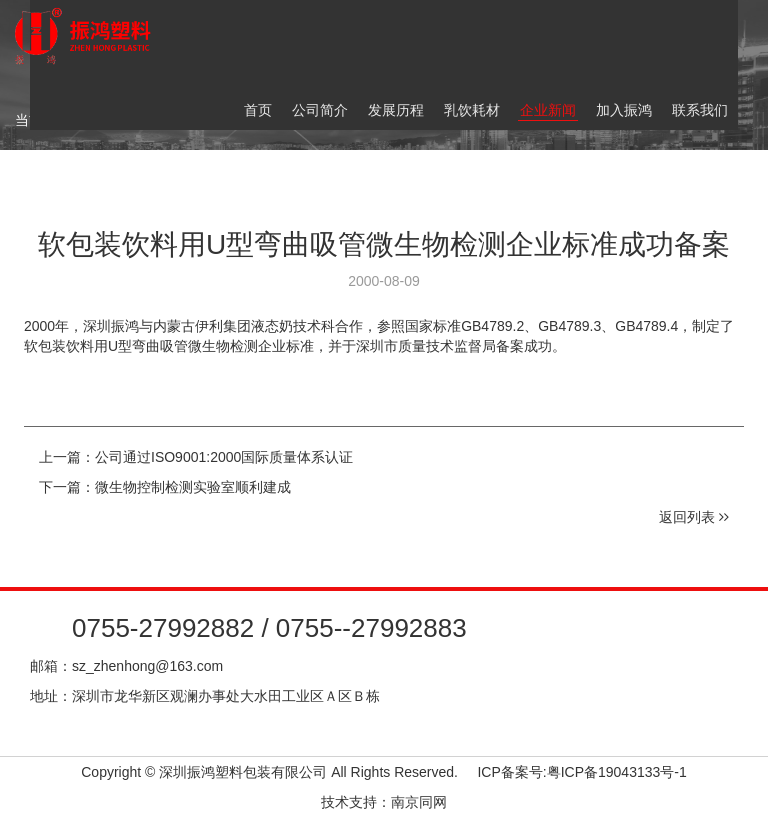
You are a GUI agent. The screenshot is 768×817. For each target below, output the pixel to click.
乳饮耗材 (472, 110)
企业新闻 (548, 110)
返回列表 (694, 517)
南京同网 (419, 802)
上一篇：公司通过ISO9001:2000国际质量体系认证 (196, 457)
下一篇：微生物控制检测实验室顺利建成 (165, 487)
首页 (258, 110)
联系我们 (700, 110)
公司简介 (320, 110)
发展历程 (396, 110)
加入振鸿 (624, 110)
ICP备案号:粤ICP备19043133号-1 (581, 772)
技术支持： (356, 802)
